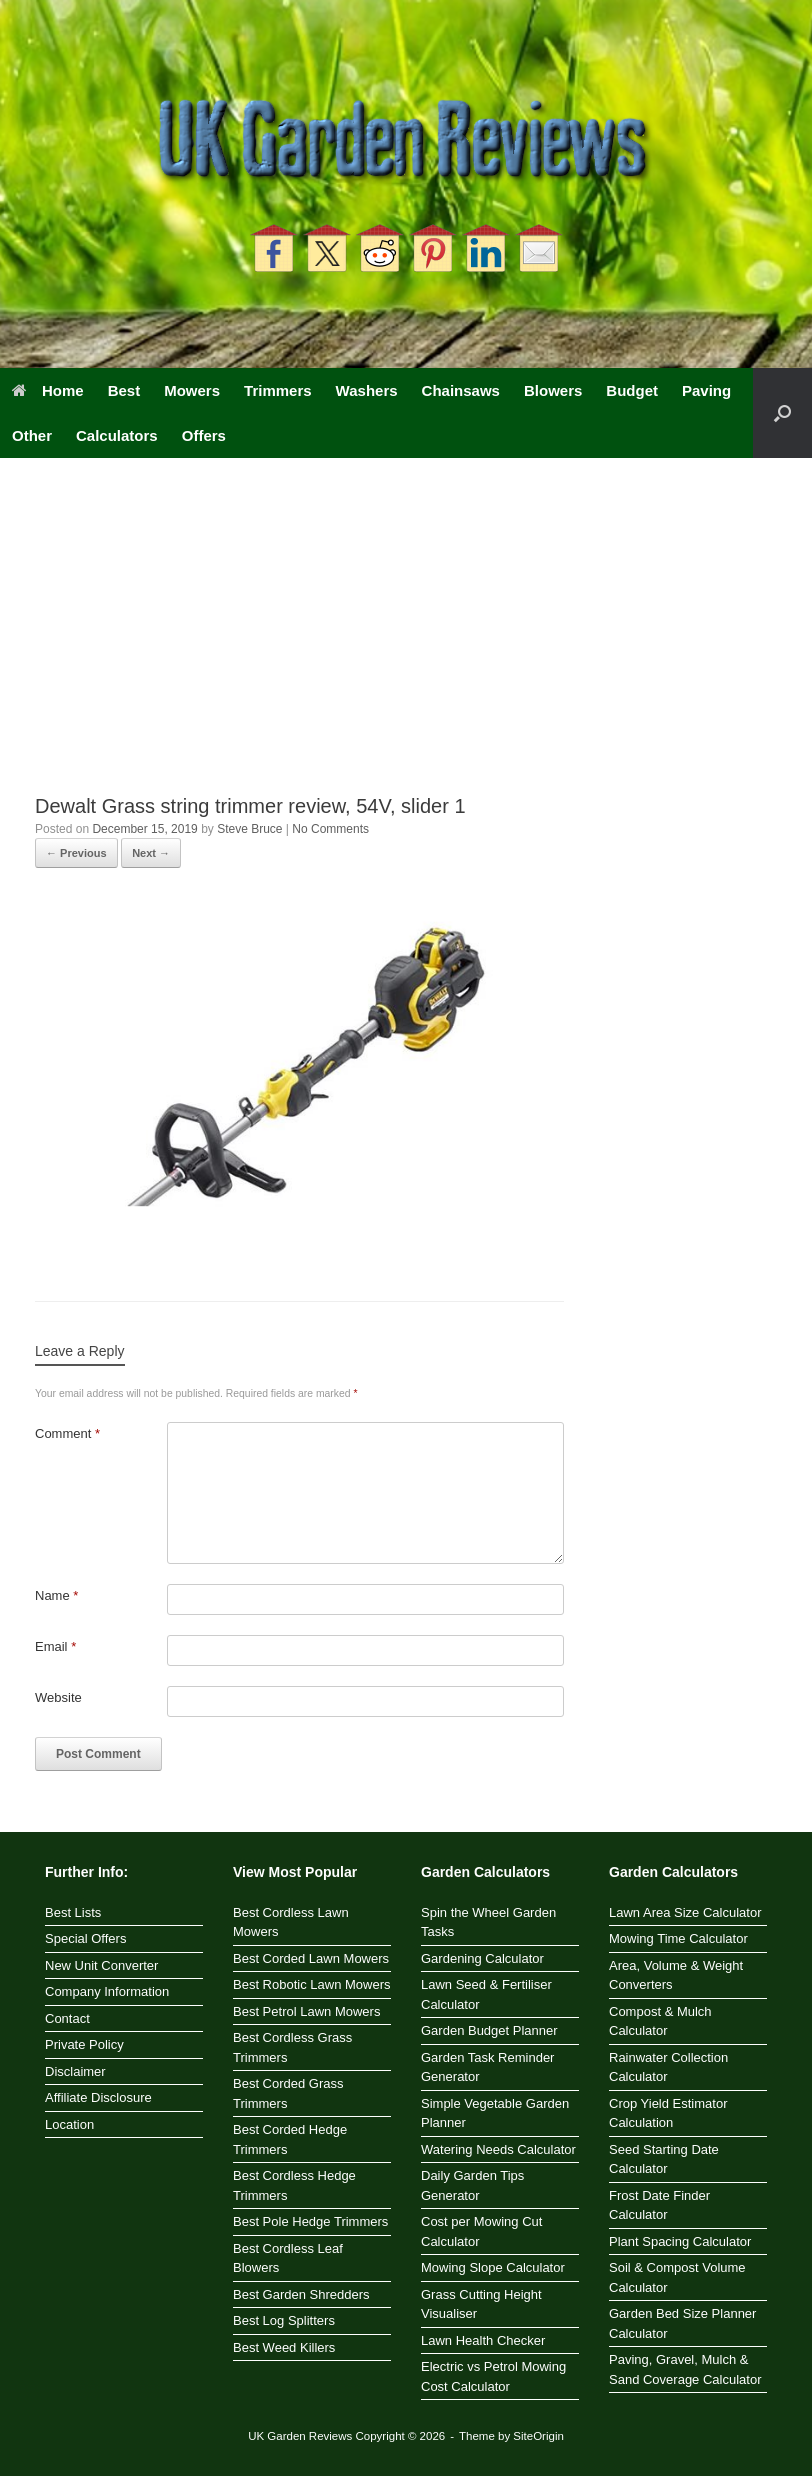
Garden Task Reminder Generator (487, 2067)
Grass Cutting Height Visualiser (481, 2304)
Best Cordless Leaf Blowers (288, 2258)
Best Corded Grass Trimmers (288, 2093)
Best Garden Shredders (301, 2294)
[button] (782, 413)
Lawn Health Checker (483, 2340)
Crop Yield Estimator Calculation (668, 2113)
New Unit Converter (101, 1965)
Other (32, 435)
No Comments (330, 829)
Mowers (192, 390)
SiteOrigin (538, 2436)
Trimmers (278, 390)
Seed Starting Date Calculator (664, 2159)
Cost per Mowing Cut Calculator (481, 2231)
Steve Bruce (249, 829)
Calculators (117, 435)
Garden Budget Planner (489, 2030)
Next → (151, 853)
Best (124, 390)
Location (69, 2124)
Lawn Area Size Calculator (685, 1912)
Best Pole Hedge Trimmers (310, 2221)
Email (55, 1646)
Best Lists (73, 1912)
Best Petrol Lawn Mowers (306, 2011)
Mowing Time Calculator (678, 1938)
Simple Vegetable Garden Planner (495, 2113)
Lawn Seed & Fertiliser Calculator (486, 1994)
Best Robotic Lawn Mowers (312, 1984)
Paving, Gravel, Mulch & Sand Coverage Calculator (685, 2369)
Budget (632, 390)
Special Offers (85, 1938)
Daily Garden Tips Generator (472, 2185)
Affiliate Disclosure (98, 2097)
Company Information (107, 1991)
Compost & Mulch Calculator (660, 2021)
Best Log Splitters (284, 2320)
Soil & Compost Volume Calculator (677, 2277)
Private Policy (84, 2044)
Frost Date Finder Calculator (659, 2205)
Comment (67, 1433)
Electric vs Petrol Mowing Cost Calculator (493, 2376)
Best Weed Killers (284, 2347)
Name (56, 1595)
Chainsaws (461, 390)
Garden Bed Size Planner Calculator (682, 2323)
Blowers (553, 390)
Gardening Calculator (482, 1958)
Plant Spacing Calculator (680, 2241)
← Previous (76, 853)
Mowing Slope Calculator (493, 2267)
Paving (706, 390)
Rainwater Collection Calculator (668, 2067)
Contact (67, 2018)
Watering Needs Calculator (498, 2149)
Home (48, 390)
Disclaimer (75, 2071)
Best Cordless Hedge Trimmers (294, 2185)
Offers (204, 435)
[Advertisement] (406, 643)
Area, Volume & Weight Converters (676, 1975)
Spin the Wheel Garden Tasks (488, 1922)
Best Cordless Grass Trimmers (292, 2047)
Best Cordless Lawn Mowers (291, 1922)
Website (58, 1697)
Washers (367, 390)
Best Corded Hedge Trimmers (290, 2139)
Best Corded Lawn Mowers (311, 1958)
